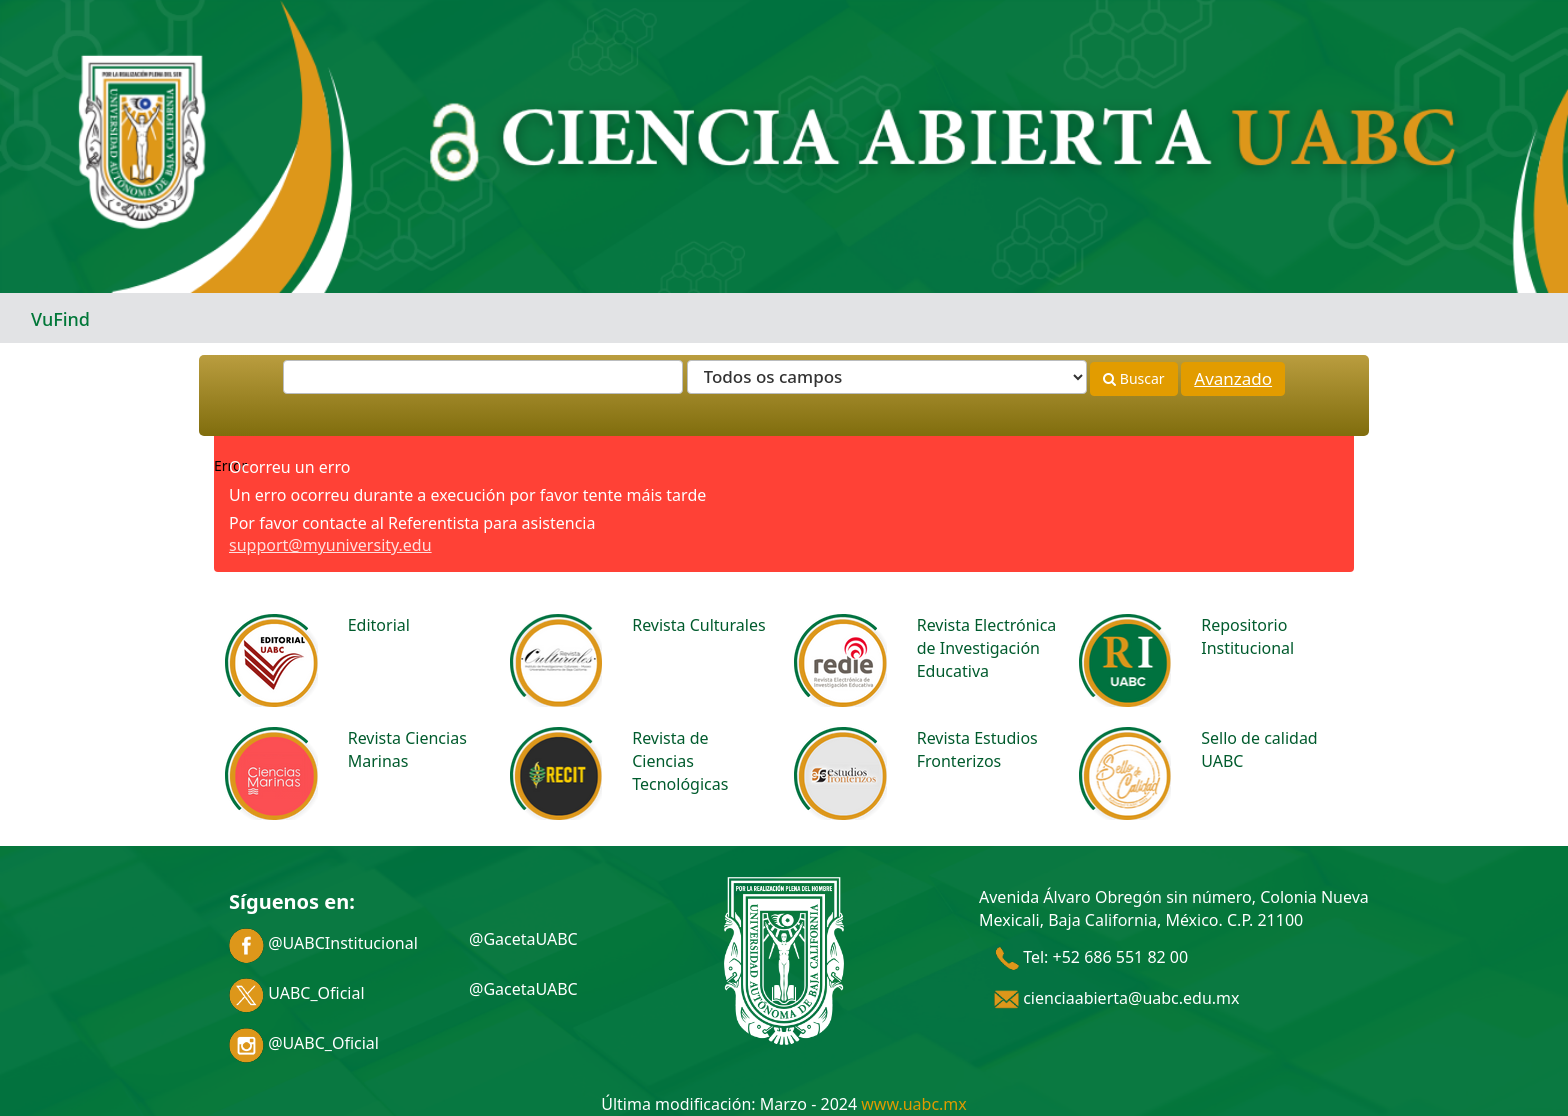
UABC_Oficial (297, 993)
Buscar (1133, 378)
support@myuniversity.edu (330, 545)
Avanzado (1233, 378)
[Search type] (887, 377)
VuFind (60, 319)
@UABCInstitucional (323, 943)
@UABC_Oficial (304, 1043)
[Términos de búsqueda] (483, 377)
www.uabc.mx (913, 1104)
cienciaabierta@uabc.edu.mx (1117, 998)
